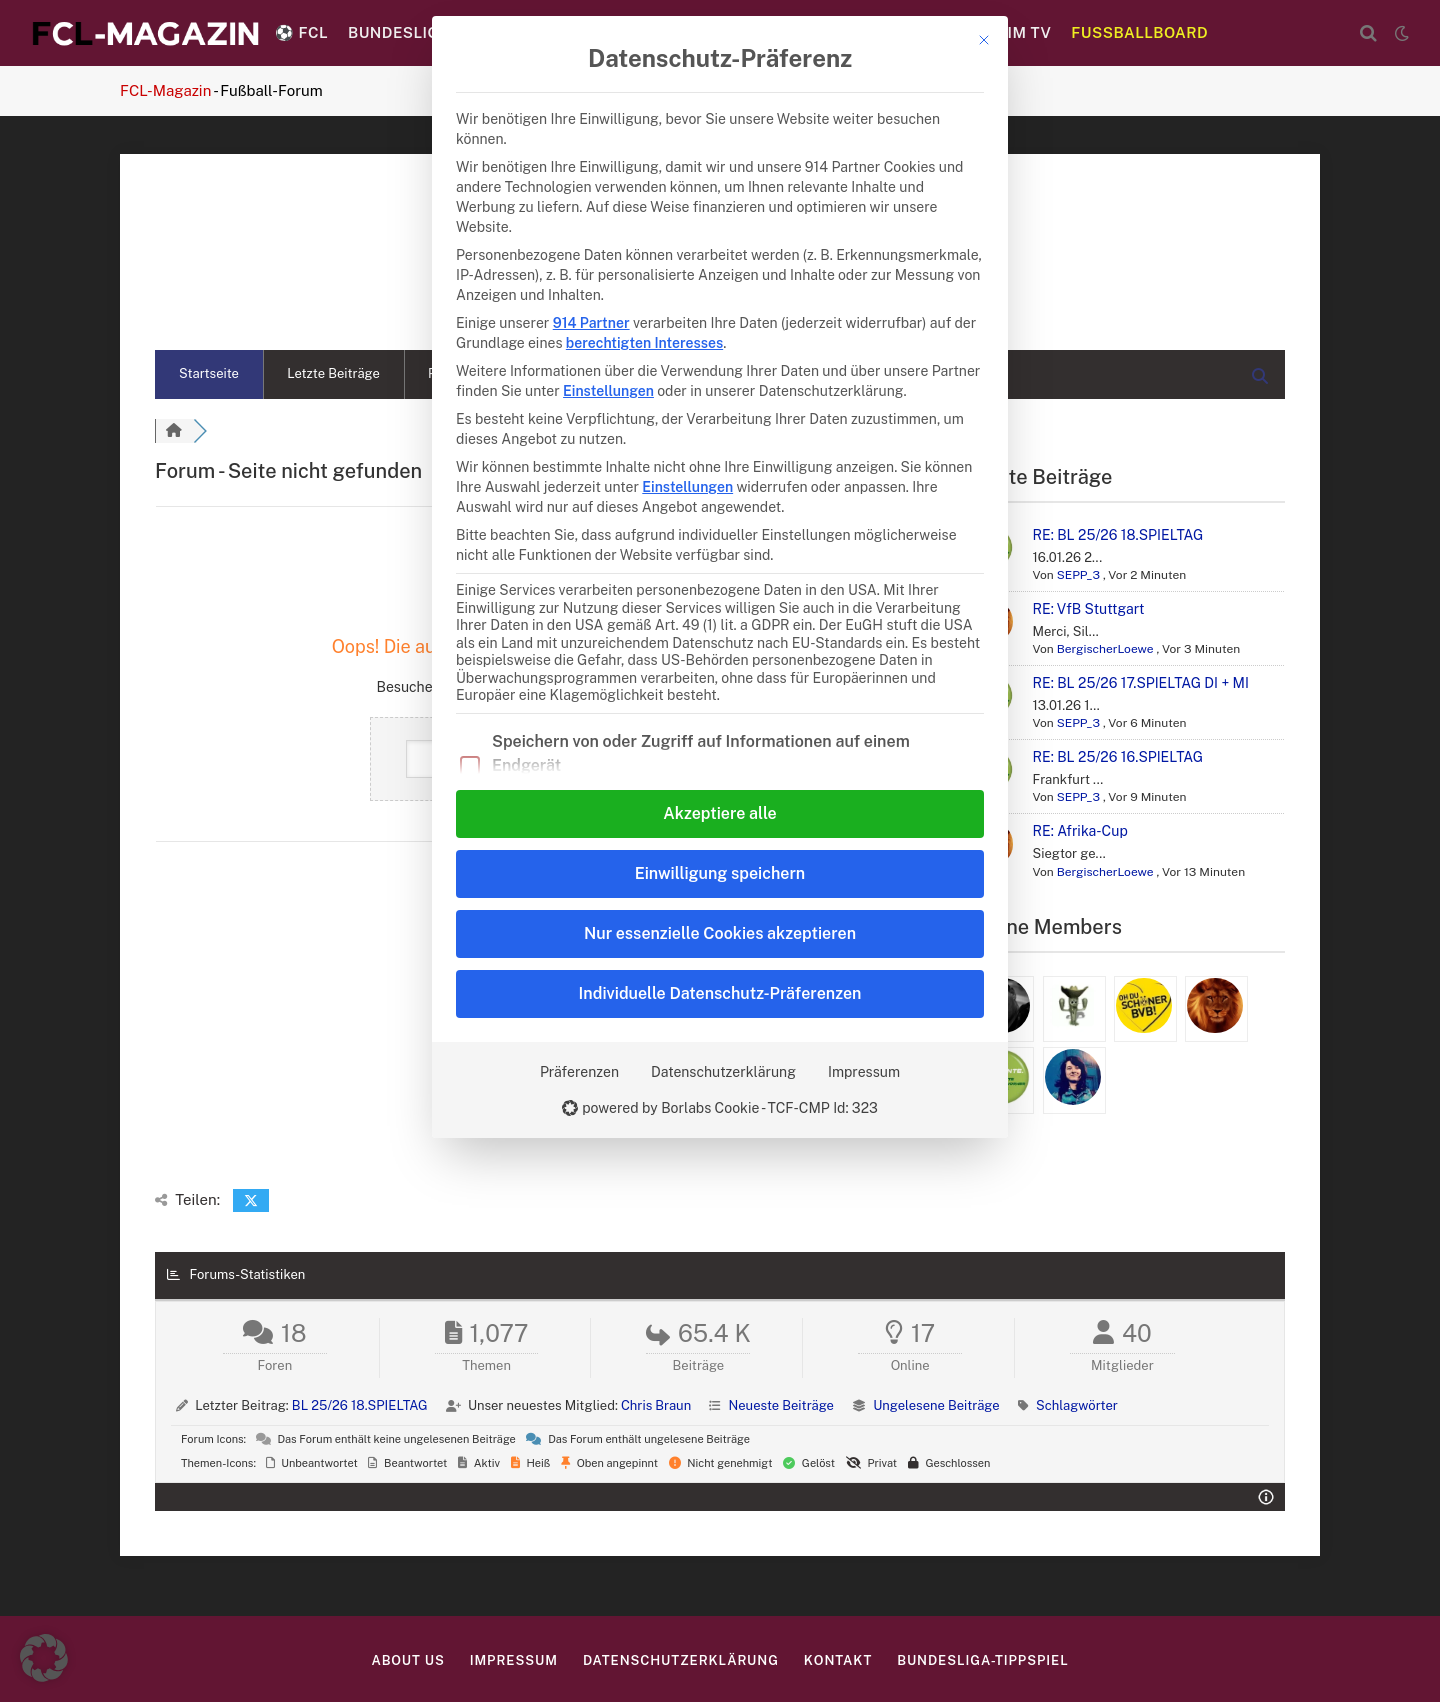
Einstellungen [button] (608, 391)
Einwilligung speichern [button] (720, 873)
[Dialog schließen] (984, 40)
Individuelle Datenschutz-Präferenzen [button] (720, 993)
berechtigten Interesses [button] (644, 343)
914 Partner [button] (591, 323)
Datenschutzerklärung (723, 1072)
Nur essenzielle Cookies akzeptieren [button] (720, 933)
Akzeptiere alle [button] (719, 813)
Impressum (864, 1072)
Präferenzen (579, 1072)
